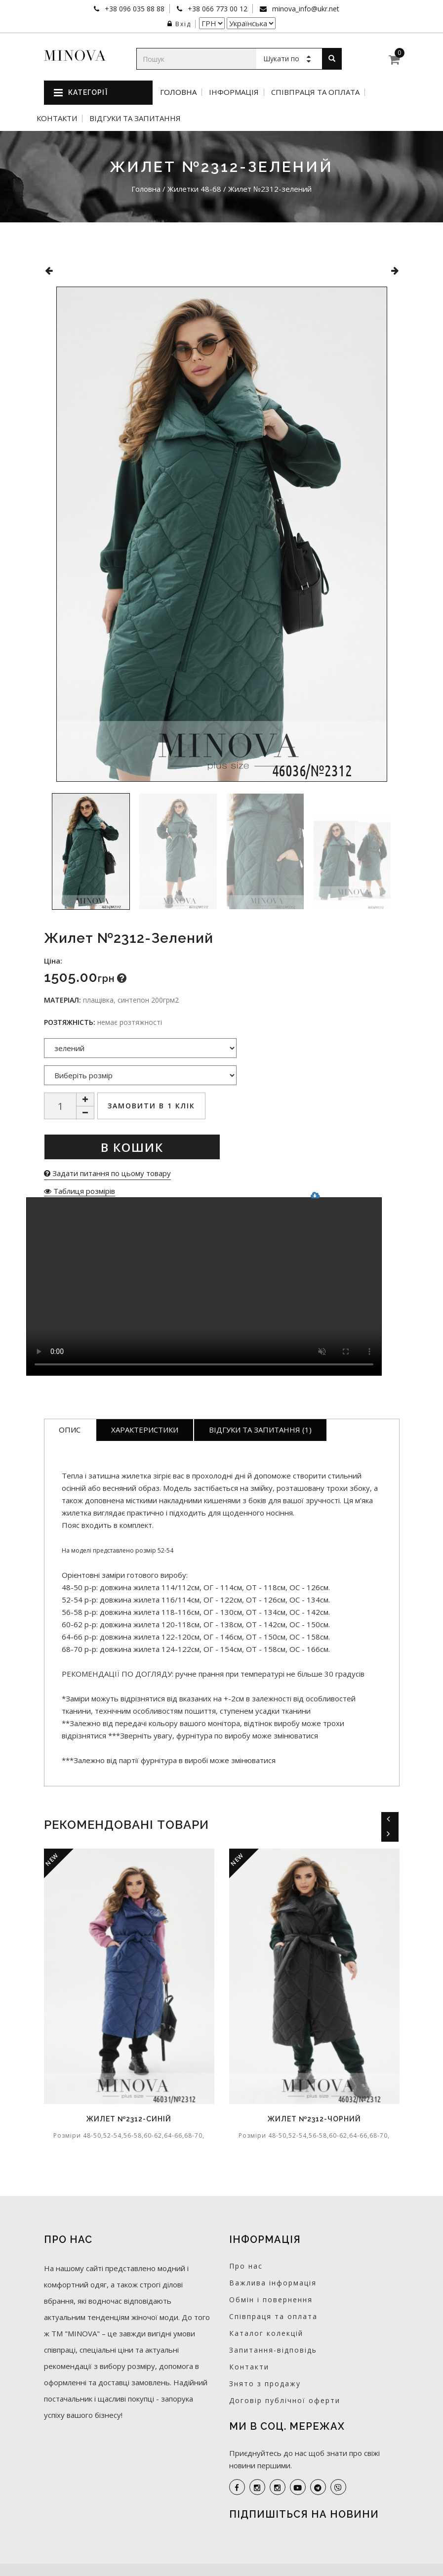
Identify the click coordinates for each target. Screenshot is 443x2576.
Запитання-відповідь (273, 2350)
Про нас (246, 2266)
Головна (178, 92)
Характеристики (144, 1430)
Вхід (179, 24)
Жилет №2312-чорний (314, 2119)
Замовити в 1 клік (151, 1105)
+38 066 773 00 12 (216, 8)
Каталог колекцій (266, 2333)
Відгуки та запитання (135, 118)
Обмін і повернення (271, 2299)
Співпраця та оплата (315, 92)
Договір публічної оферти (284, 2400)
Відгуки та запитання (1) (260, 1430)
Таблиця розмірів (79, 1191)
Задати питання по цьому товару (107, 1173)
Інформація (234, 92)
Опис (70, 1430)
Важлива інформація (273, 2282)
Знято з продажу (265, 2383)
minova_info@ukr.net (304, 8)
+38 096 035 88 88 (133, 8)
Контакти (57, 118)
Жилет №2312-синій (128, 2119)
